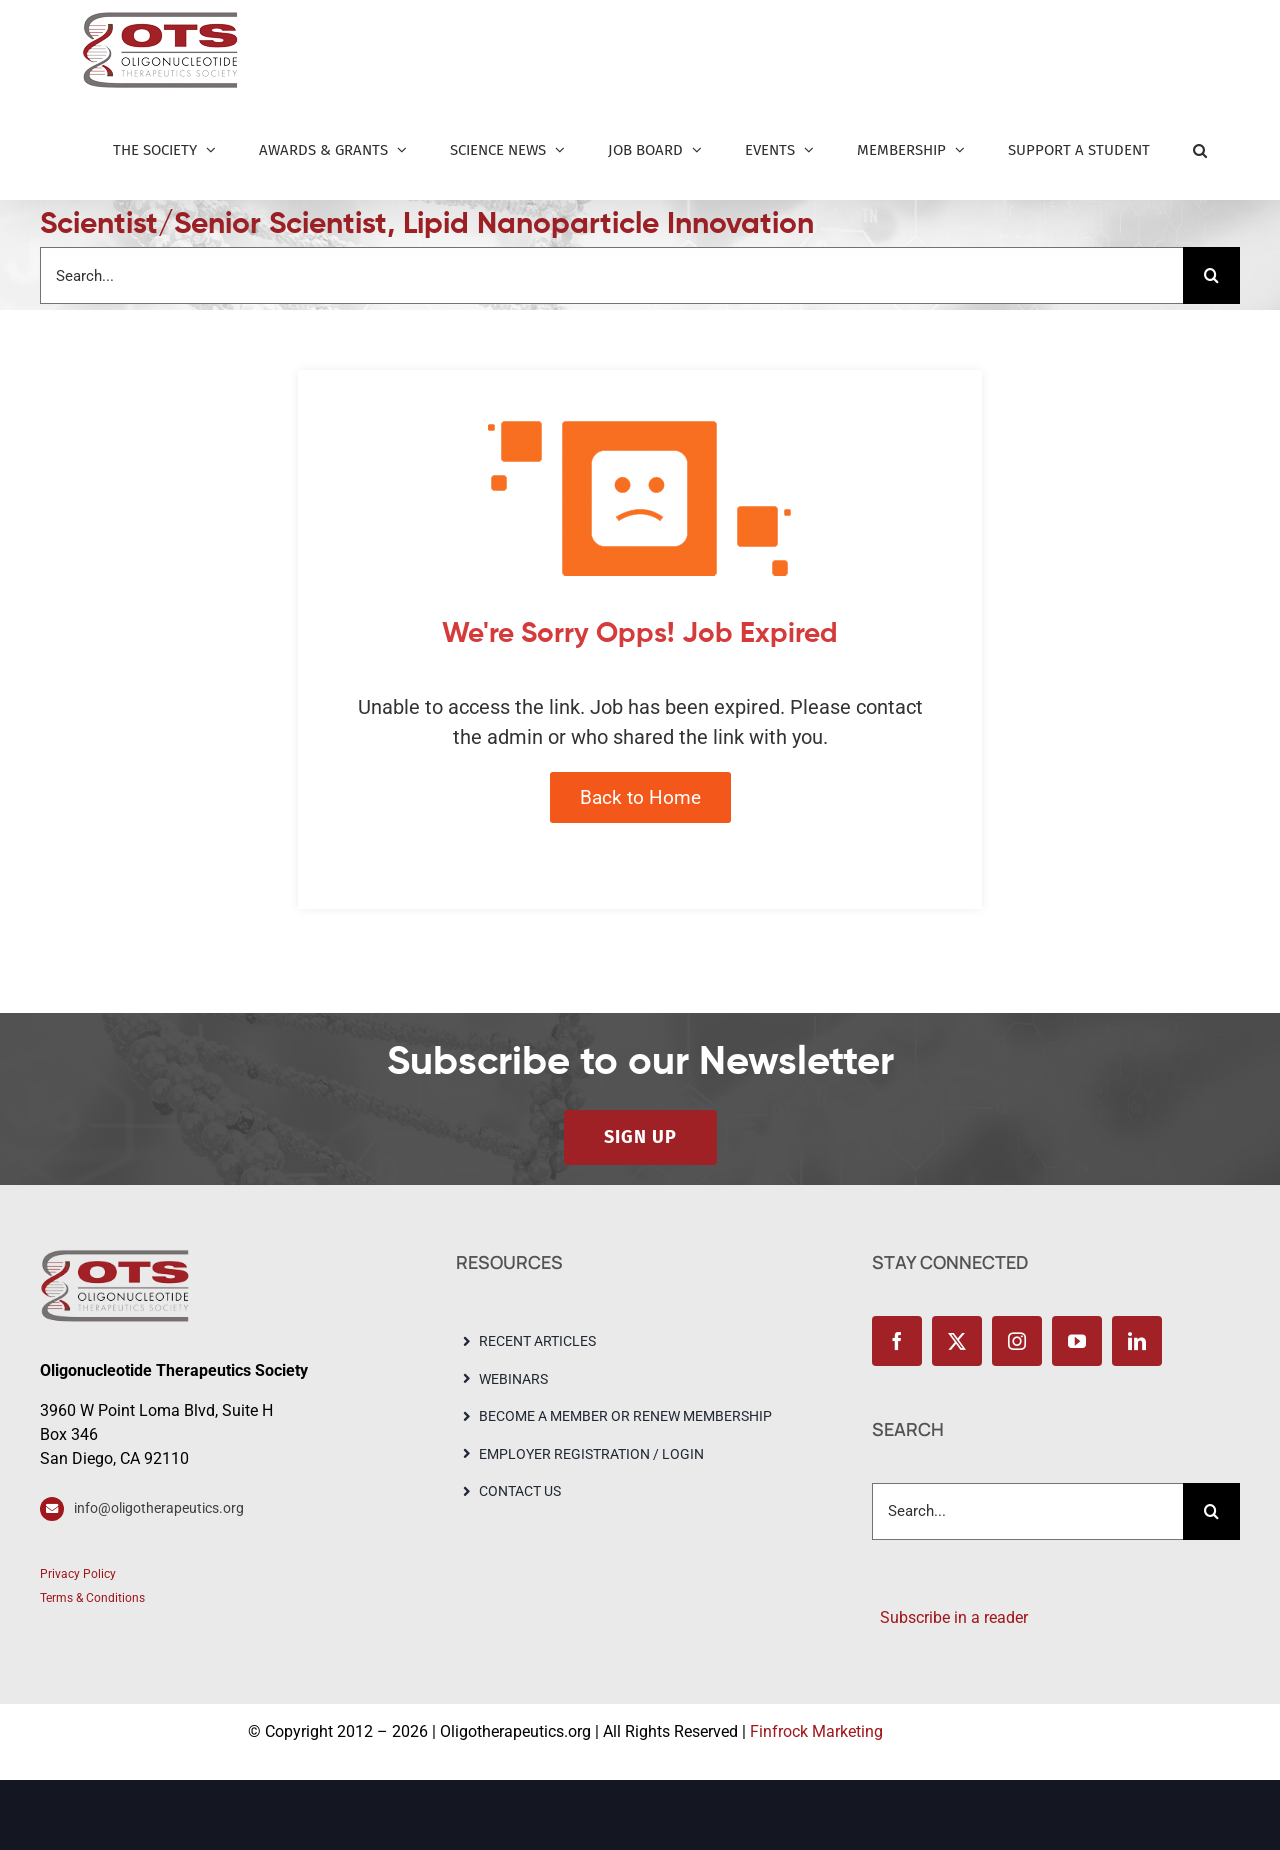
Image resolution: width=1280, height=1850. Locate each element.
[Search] (1211, 275)
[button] (1200, 150)
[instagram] (1017, 1341)
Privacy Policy (78, 1574)
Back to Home (640, 797)
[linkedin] (1137, 1341)
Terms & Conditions (92, 1598)
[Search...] (611, 275)
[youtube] (1077, 1341)
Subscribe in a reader (950, 1617)
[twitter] (957, 1341)
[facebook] (897, 1341)
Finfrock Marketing (816, 1731)
